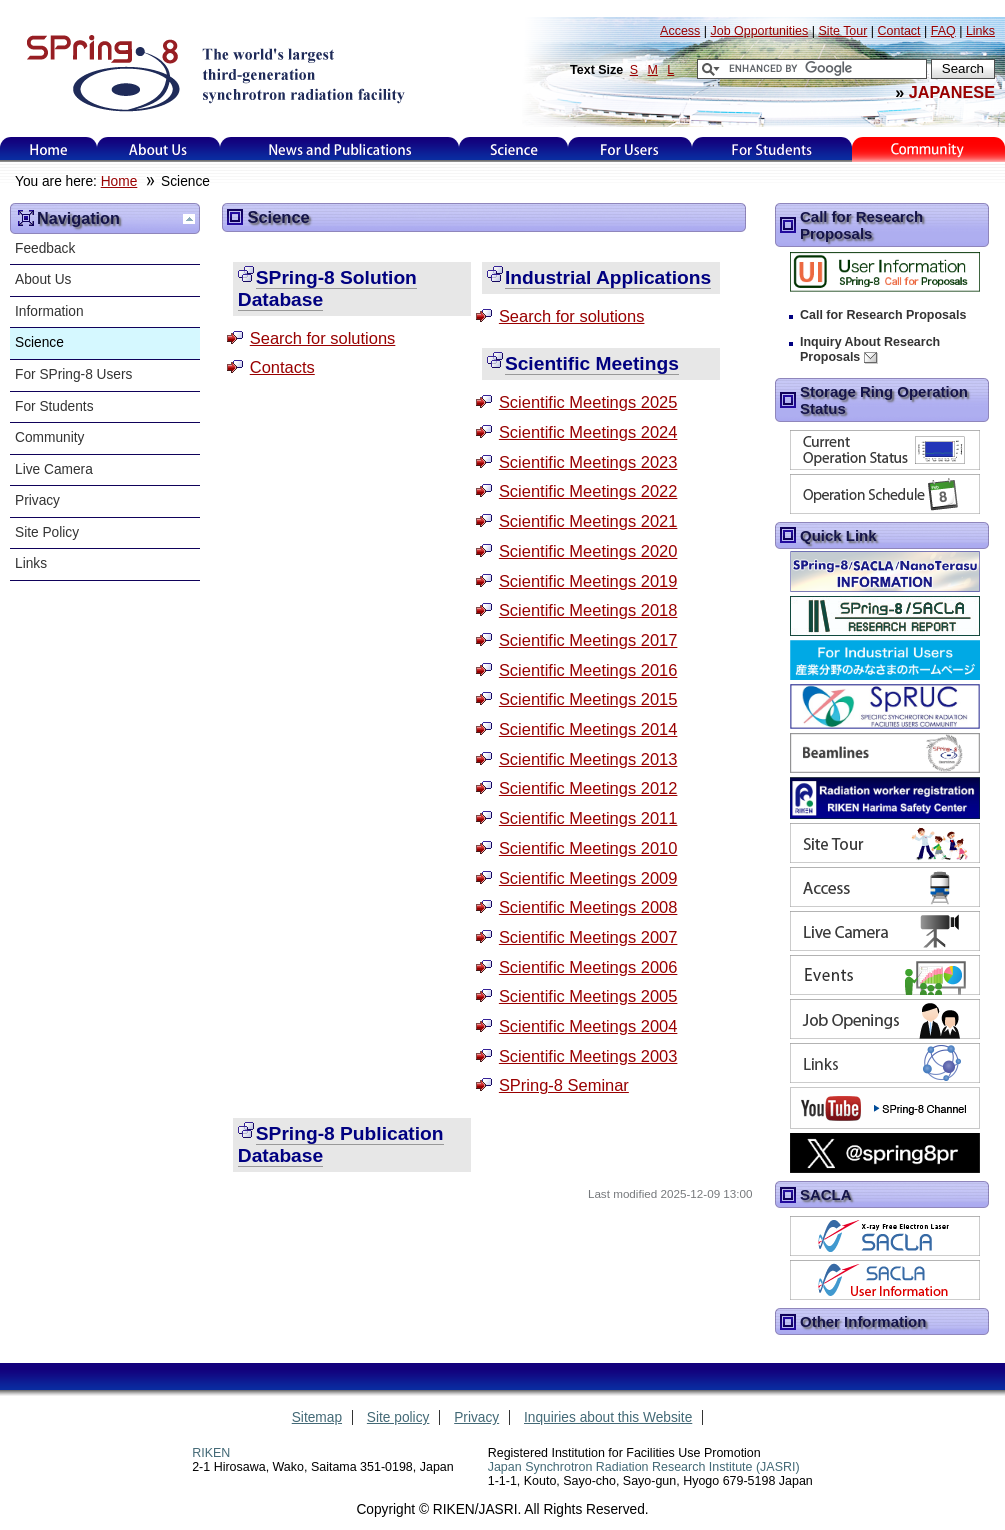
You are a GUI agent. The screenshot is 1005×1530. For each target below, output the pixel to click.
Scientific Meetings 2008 (588, 907)
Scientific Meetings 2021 (588, 521)
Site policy (398, 1417)
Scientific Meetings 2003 (588, 1056)
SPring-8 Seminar (564, 1085)
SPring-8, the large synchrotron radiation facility (213, 72)
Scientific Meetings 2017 (588, 640)
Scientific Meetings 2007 (588, 937)
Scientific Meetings (592, 363)
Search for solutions (323, 338)
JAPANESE (952, 92)
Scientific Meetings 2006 (588, 967)
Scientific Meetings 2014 (588, 729)
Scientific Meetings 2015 (588, 699)
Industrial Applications (608, 277)
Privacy (37, 500)
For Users (629, 149)
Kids (929, 149)
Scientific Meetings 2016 (588, 670)
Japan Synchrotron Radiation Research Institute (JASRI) (644, 1467)
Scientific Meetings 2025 (588, 402)
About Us (158, 149)
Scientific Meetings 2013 (588, 759)
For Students (54, 406)
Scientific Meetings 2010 (588, 848)
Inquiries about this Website (608, 1417)
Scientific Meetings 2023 (588, 462)
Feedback (45, 248)
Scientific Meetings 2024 (588, 432)
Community (49, 437)
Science (513, 149)
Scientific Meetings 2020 (588, 551)
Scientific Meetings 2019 (588, 581)
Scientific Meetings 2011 (588, 818)
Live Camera (54, 469)
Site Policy (47, 532)
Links (31, 563)
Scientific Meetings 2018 (588, 610)
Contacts (282, 367)
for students (772, 149)
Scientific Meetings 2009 (588, 878)
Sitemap (317, 1417)
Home (49, 149)
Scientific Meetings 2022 (588, 491)
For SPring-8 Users (73, 374)
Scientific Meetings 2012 (588, 788)
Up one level (189, 219)
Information (49, 311)
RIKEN (211, 1453)
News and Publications (340, 149)
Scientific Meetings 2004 (588, 1026)
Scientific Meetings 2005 (588, 996)
